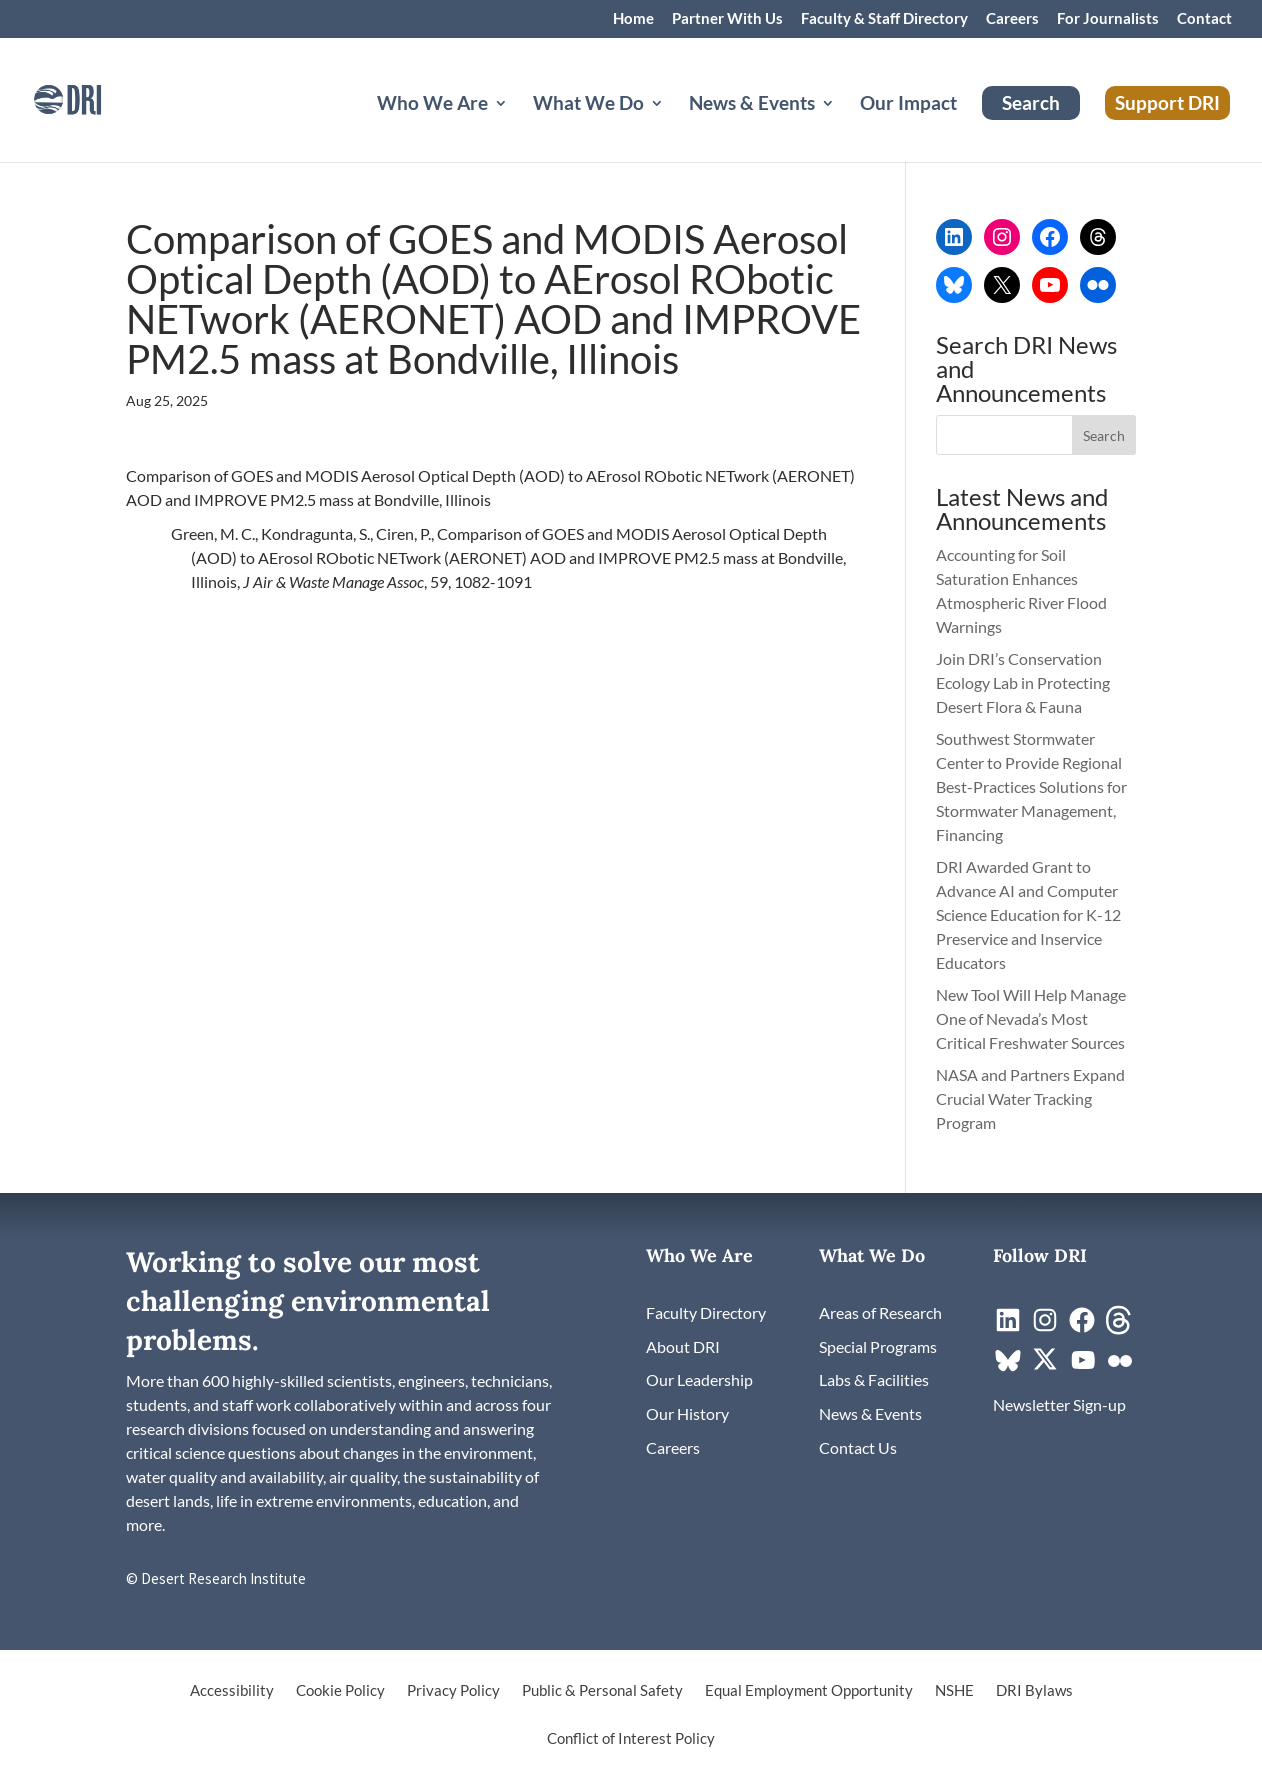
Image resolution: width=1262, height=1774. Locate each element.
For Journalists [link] (1108, 19)
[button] (1104, 435)
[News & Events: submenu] (844, 127)
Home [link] (633, 19)
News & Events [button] (752, 105)
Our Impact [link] (908, 105)
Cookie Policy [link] (340, 1691)
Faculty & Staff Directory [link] (884, 19)
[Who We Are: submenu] (517, 127)
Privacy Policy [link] (453, 1691)
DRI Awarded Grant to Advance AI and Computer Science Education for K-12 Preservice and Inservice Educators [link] (1028, 914)
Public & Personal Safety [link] (602, 1691)
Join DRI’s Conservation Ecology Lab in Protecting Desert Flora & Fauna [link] (1023, 682)
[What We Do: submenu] (673, 127)
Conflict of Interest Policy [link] (631, 1739)
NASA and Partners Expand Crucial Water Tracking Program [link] (1030, 1098)
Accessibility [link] (232, 1691)
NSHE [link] (954, 1691)
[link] (95, 97)
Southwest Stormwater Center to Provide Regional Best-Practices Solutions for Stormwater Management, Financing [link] (1031, 786)
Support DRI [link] (1167, 102)
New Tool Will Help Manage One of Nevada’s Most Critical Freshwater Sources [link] (1032, 1018)
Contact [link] (1204, 19)
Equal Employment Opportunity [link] (809, 1691)
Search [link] (1031, 102)
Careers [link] (1012, 19)
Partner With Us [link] (727, 19)
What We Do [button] (588, 105)
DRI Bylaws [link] (1034, 1691)
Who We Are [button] (432, 105)
